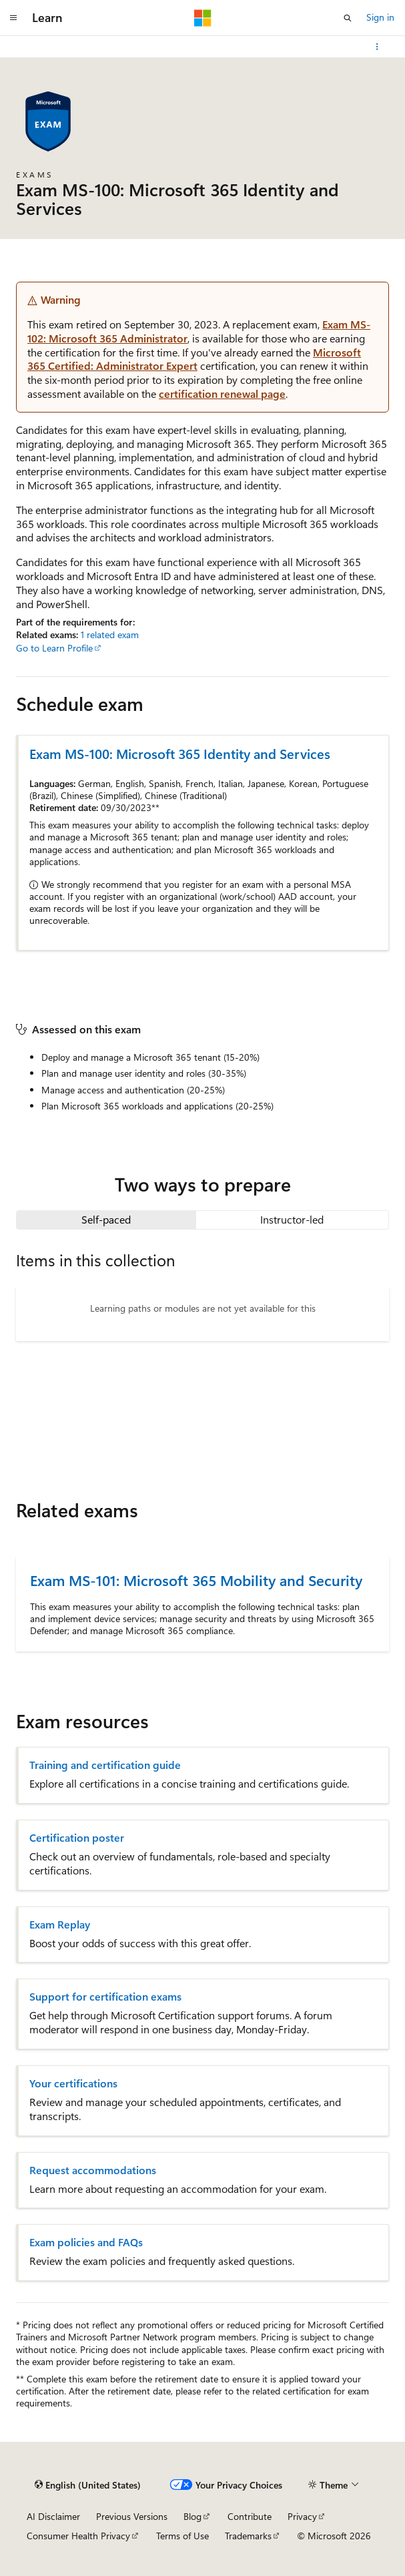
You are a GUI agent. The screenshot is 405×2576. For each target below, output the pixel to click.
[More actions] (377, 46)
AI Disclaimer (53, 2516)
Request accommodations (92, 2170)
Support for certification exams (105, 1996)
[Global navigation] (13, 18)
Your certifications (73, 2083)
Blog (192, 2516)
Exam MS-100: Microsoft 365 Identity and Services (179, 753)
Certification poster (76, 1837)
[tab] (106, 1219)
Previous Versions (131, 2516)
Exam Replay (59, 1924)
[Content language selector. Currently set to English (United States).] (88, 2485)
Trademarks (248, 2535)
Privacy (302, 2516)
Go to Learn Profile (54, 647)
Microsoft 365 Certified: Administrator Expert (194, 359)
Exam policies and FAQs (86, 2242)
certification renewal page (222, 394)
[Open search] (347, 18)
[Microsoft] (203, 18)
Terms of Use (182, 2535)
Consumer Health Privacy (78, 2535)
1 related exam (110, 634)
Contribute (250, 2516)
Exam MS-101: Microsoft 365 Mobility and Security (196, 1580)
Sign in (380, 17)
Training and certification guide (105, 1765)
